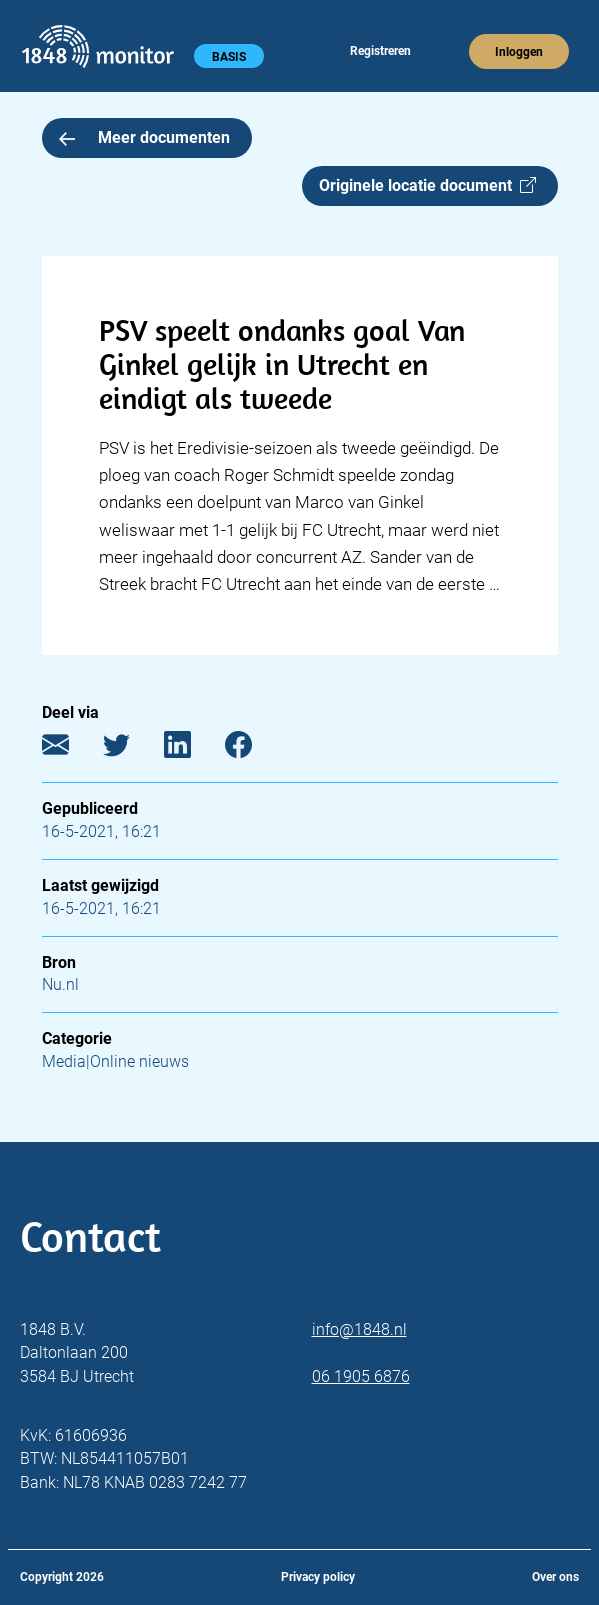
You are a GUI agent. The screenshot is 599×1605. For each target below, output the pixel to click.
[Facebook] (253, 749)
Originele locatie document (427, 185)
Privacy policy (318, 1577)
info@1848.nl (359, 1329)
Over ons (555, 1577)
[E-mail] (70, 749)
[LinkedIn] (192, 749)
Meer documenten (145, 137)
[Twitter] (131, 749)
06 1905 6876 (361, 1376)
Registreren (380, 51)
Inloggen (519, 52)
